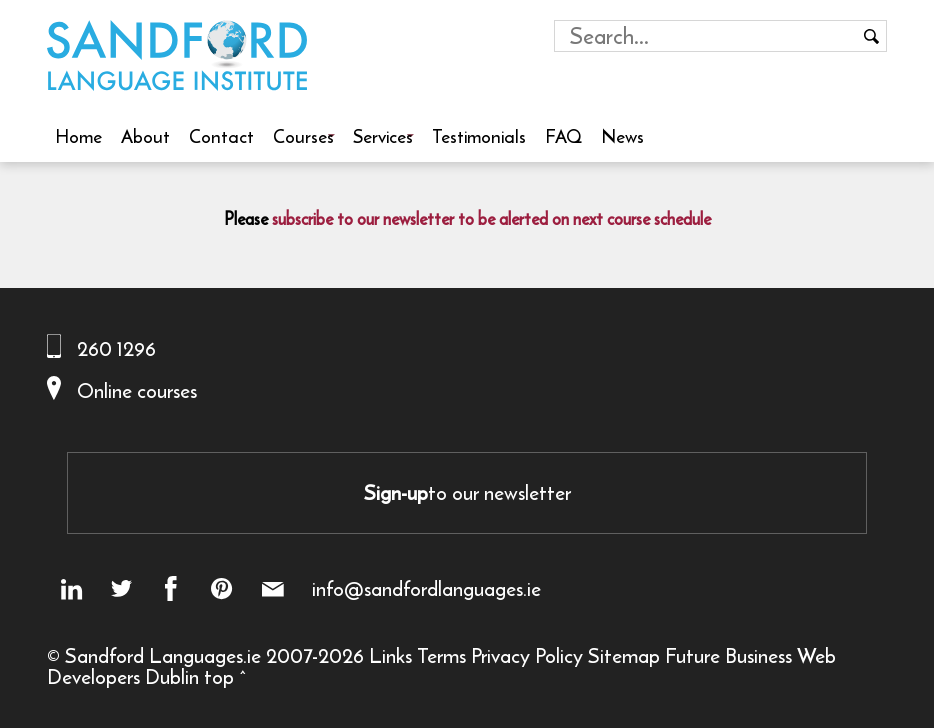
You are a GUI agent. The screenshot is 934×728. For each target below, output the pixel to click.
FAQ (563, 136)
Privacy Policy (527, 655)
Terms (441, 655)
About (145, 136)
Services (383, 136)
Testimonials (479, 136)
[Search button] (871, 36)
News (622, 136)
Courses (303, 136)
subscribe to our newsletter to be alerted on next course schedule (491, 219)
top (219, 676)
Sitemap (624, 655)
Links (390, 655)
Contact (221, 136)
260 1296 (116, 348)
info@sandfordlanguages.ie (426, 589)
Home (78, 136)
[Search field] (705, 36)
